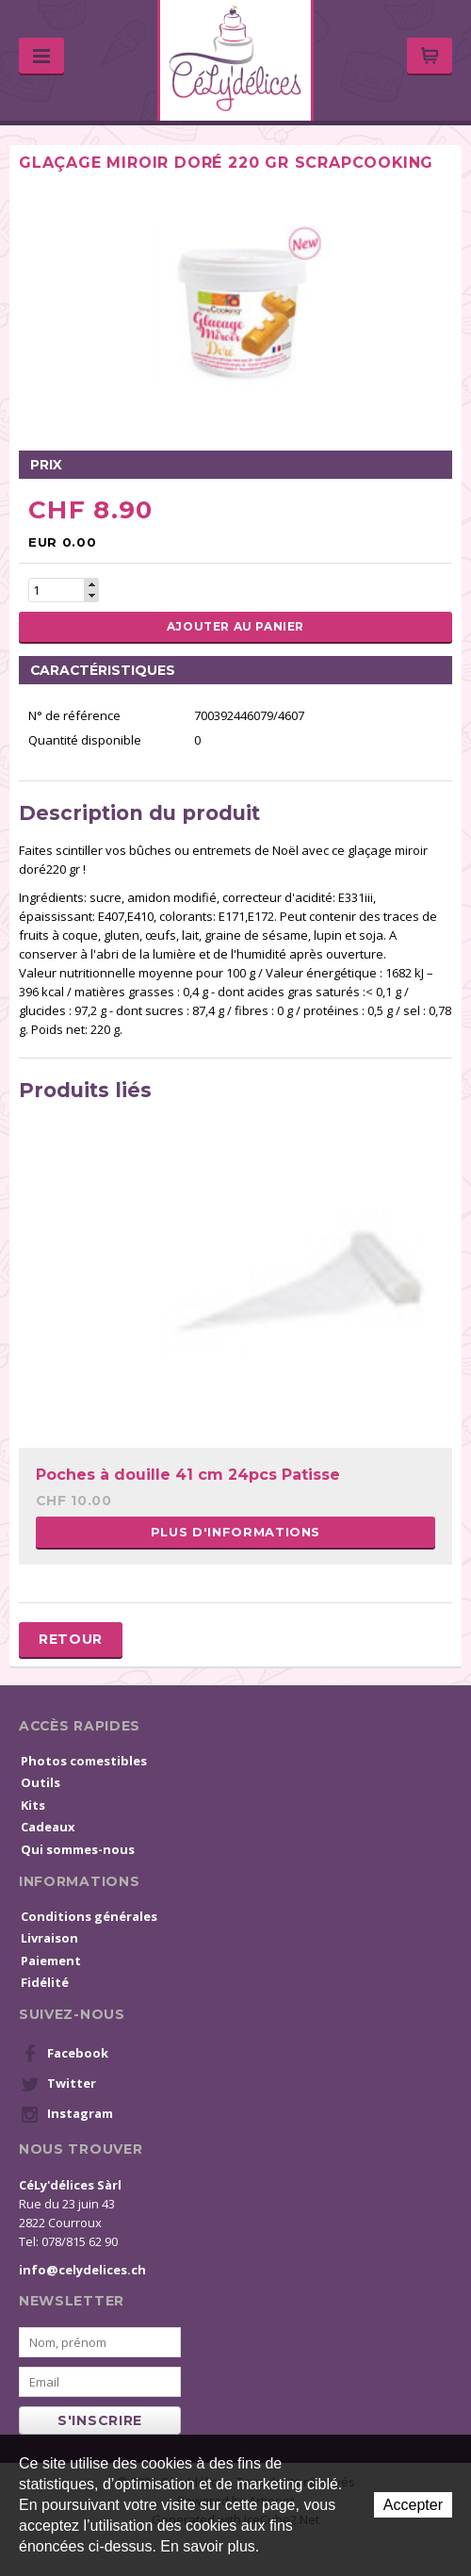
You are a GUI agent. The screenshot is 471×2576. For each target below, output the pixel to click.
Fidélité (45, 1982)
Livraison (49, 1937)
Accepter (413, 2505)
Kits (33, 1805)
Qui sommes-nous (78, 1849)
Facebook (64, 2053)
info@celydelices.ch (82, 2269)
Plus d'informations (235, 1531)
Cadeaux (48, 1826)
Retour (71, 1639)
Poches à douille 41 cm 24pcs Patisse (188, 1475)
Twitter (58, 2084)
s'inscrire (99, 2420)
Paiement (51, 1960)
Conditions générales (89, 1916)
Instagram (67, 2114)
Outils (40, 1782)
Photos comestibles (84, 1760)
